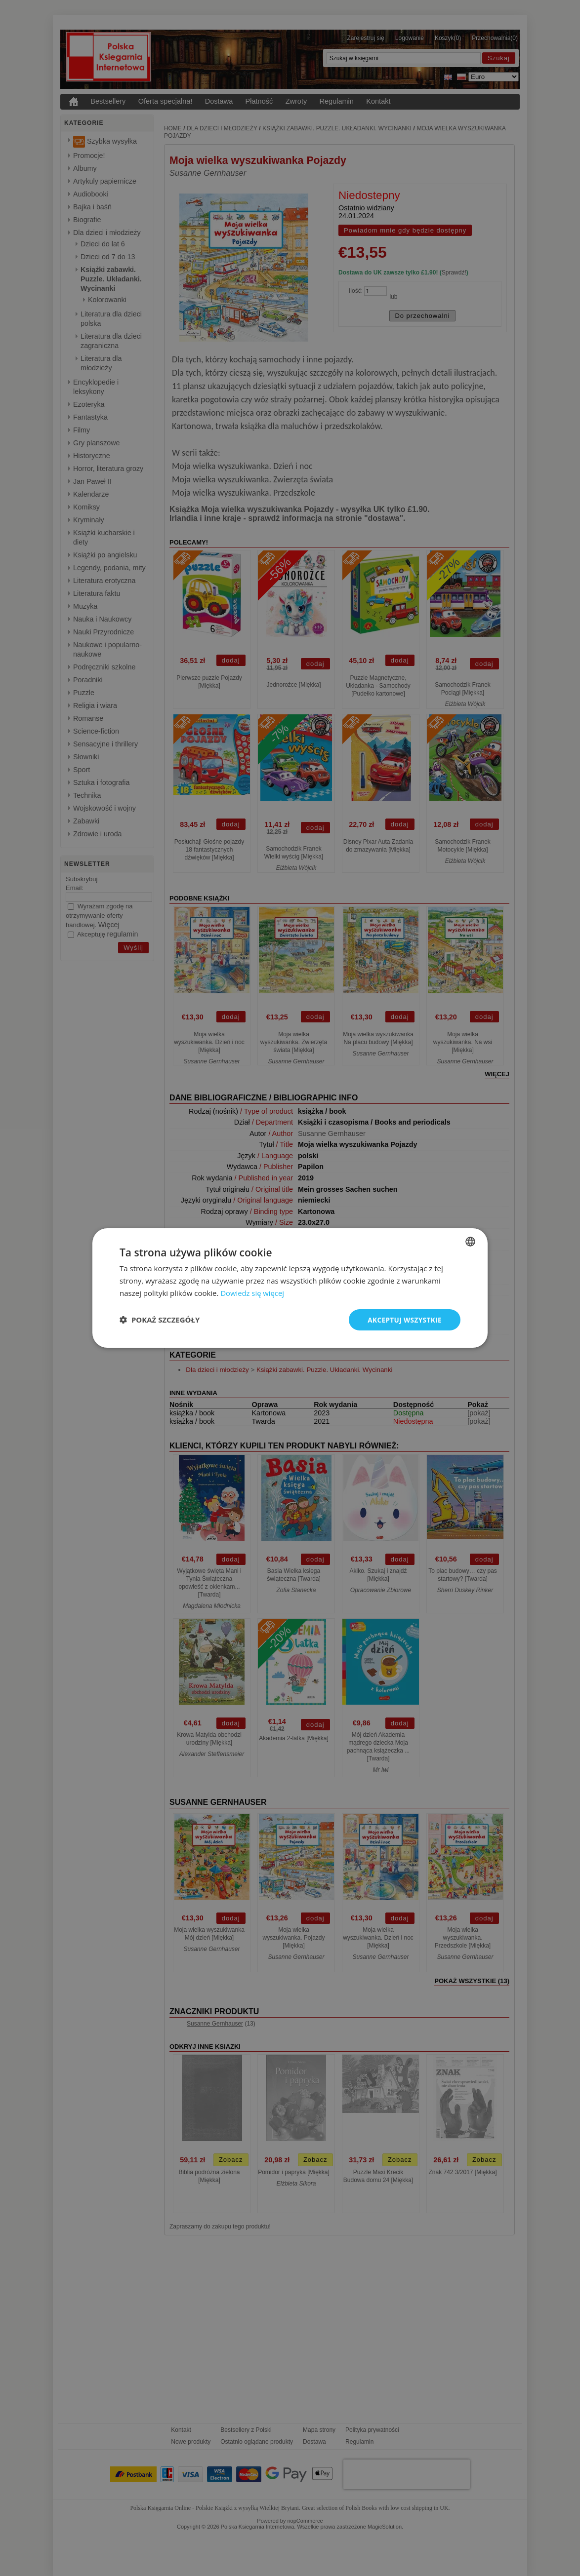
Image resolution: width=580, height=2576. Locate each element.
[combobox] (470, 1241)
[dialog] (290, 1288)
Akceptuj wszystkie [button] (404, 1319)
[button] (160, 1319)
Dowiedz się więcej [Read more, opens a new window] (252, 1292)
